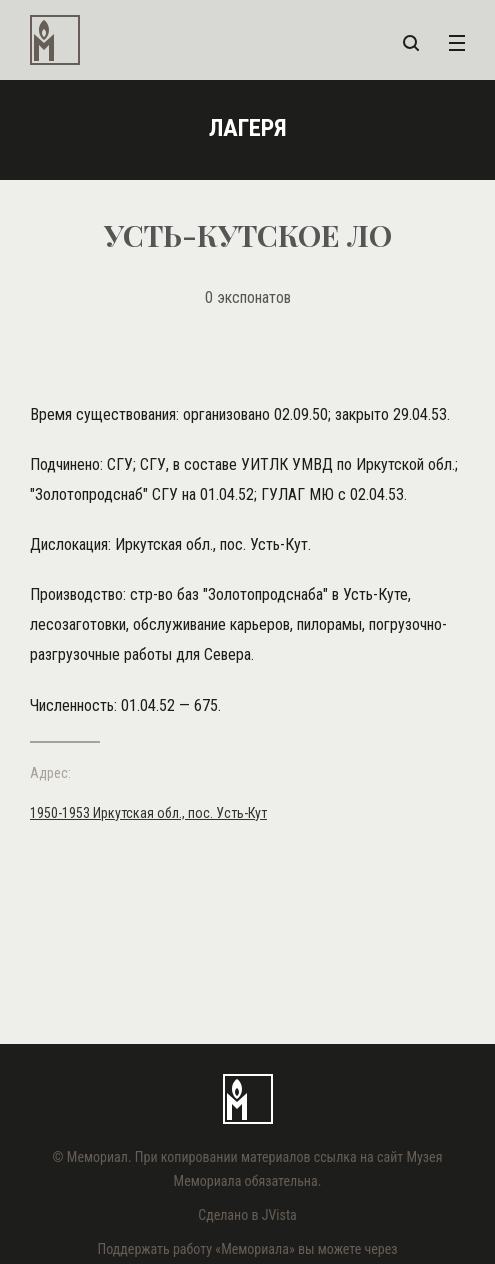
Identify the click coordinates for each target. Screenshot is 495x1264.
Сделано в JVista (247, 1215)
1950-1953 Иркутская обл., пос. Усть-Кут (148, 813)
